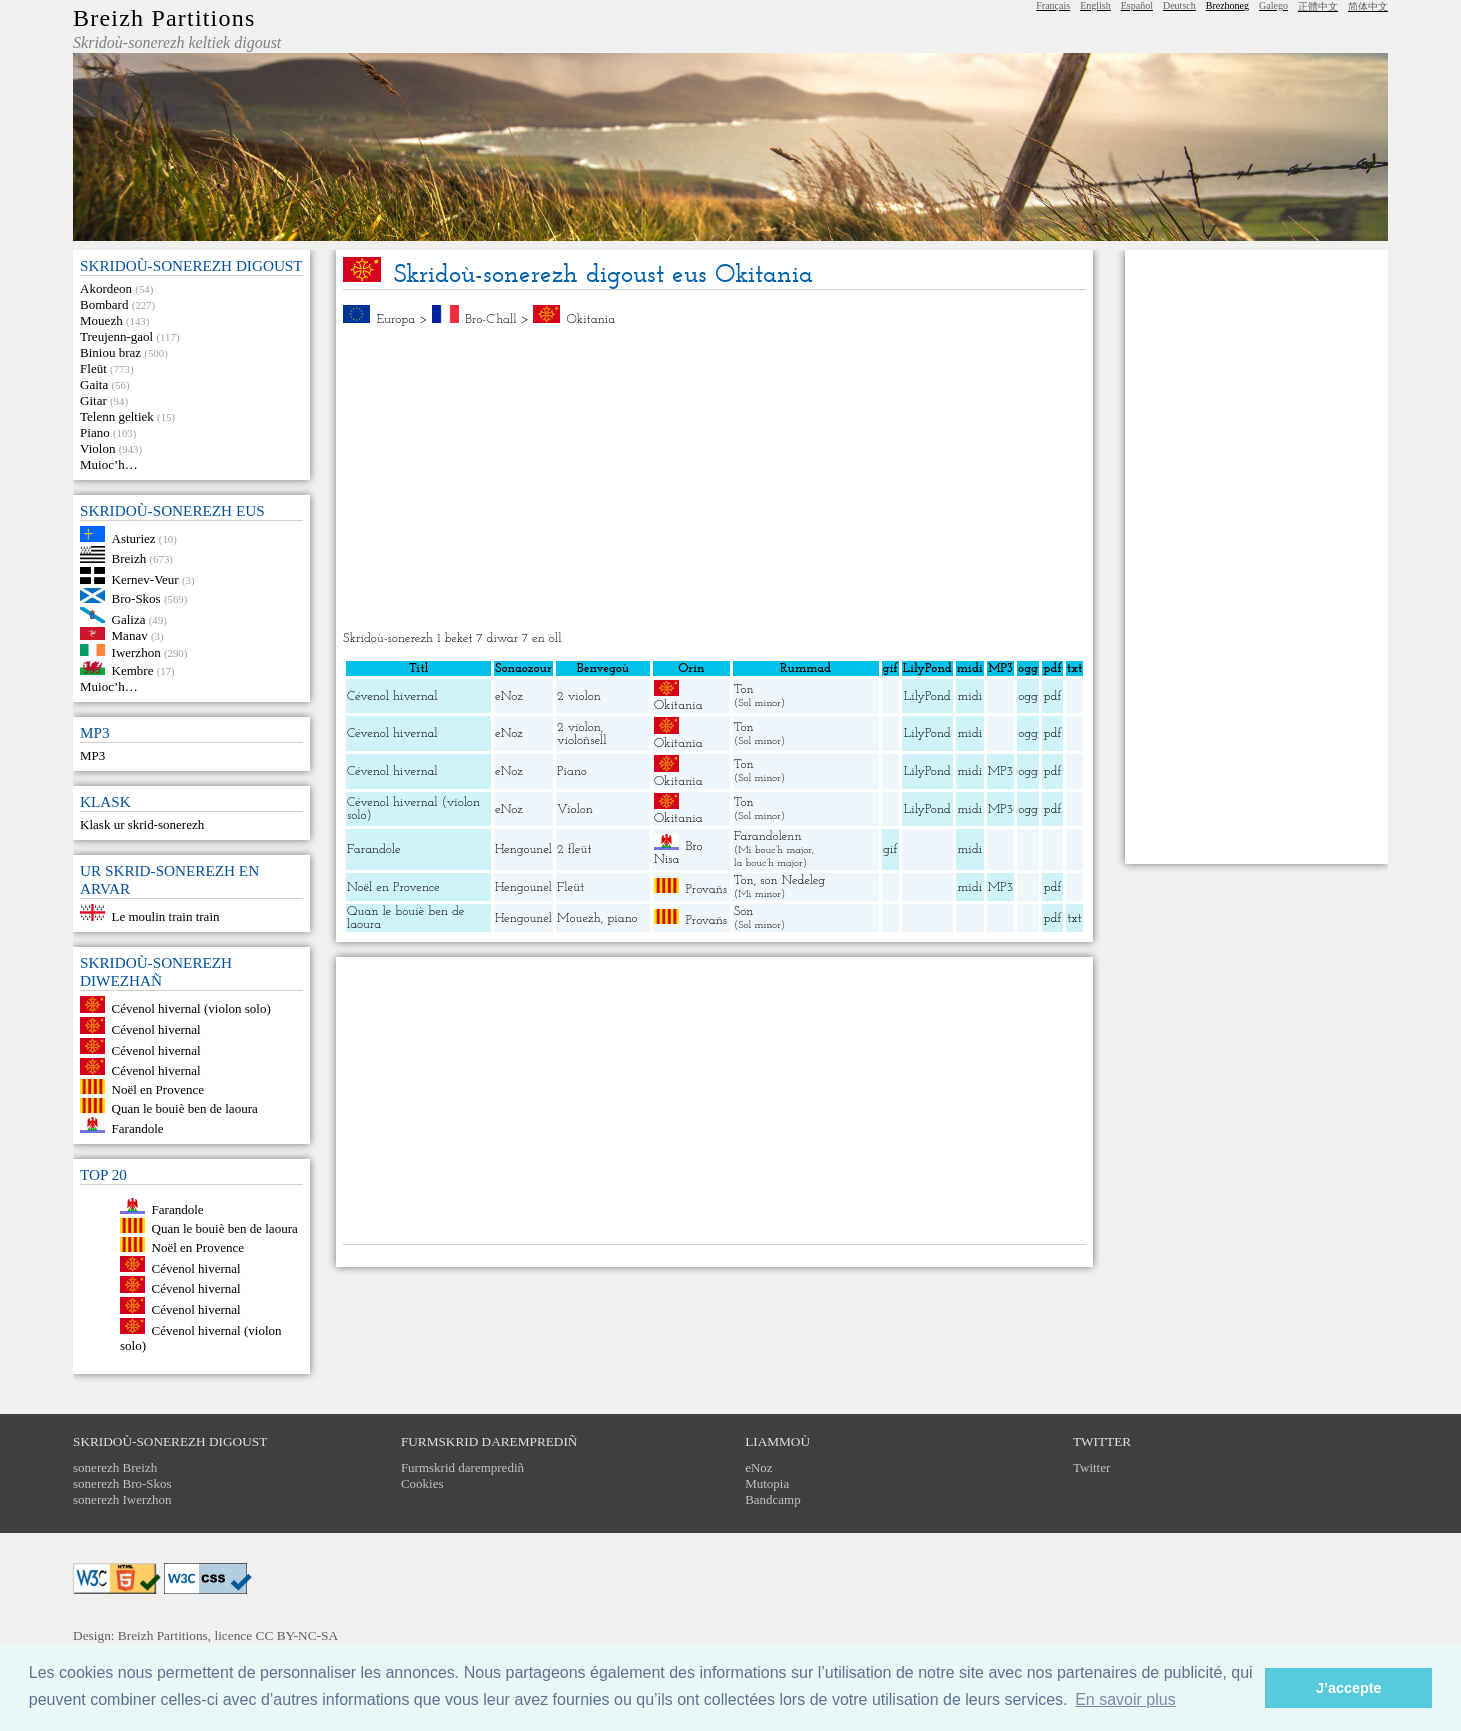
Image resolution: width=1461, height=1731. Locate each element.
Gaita (94, 384)
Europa (396, 319)
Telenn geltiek (117, 416)
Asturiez (134, 537)
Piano (95, 432)
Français (1053, 5)
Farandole (138, 1128)
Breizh (129, 558)
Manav (130, 635)
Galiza (129, 618)
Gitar (93, 400)
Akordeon (106, 288)
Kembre (133, 670)
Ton (744, 689)
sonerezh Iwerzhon (122, 1499)
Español (1137, 5)
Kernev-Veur (145, 579)
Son (744, 911)
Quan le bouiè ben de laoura (185, 1108)
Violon (97, 448)
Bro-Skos (136, 598)
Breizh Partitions (164, 18)
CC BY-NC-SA (297, 1635)
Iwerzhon (136, 651)
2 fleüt (574, 849)
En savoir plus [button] (1125, 1699)
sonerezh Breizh (115, 1467)
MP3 (92, 755)
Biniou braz (110, 352)
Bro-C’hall (491, 319)
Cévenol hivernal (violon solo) (191, 1008)
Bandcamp (773, 1499)
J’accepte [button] (1349, 1688)
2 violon (579, 696)
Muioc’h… (109, 464)
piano (622, 918)
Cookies (422, 1483)
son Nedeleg (792, 880)
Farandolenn (768, 836)
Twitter (1091, 1467)
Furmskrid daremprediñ (462, 1467)
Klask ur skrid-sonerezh (142, 824)
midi (969, 696)
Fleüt (93, 368)
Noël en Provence (158, 1089)
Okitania (590, 319)
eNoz (509, 696)
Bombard (104, 304)
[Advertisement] (714, 479)
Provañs (706, 889)
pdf (1053, 696)
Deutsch (1179, 5)
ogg (1028, 668)
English (1095, 5)
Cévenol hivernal (156, 1029)
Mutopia (767, 1483)
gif (890, 849)
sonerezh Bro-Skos (122, 1483)
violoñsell (582, 740)
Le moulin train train (166, 916)
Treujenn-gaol (116, 336)
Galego (1273, 5)
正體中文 (1318, 6)
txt (1074, 918)
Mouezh (101, 320)
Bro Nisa (678, 853)
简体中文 (1368, 6)
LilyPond (927, 696)
